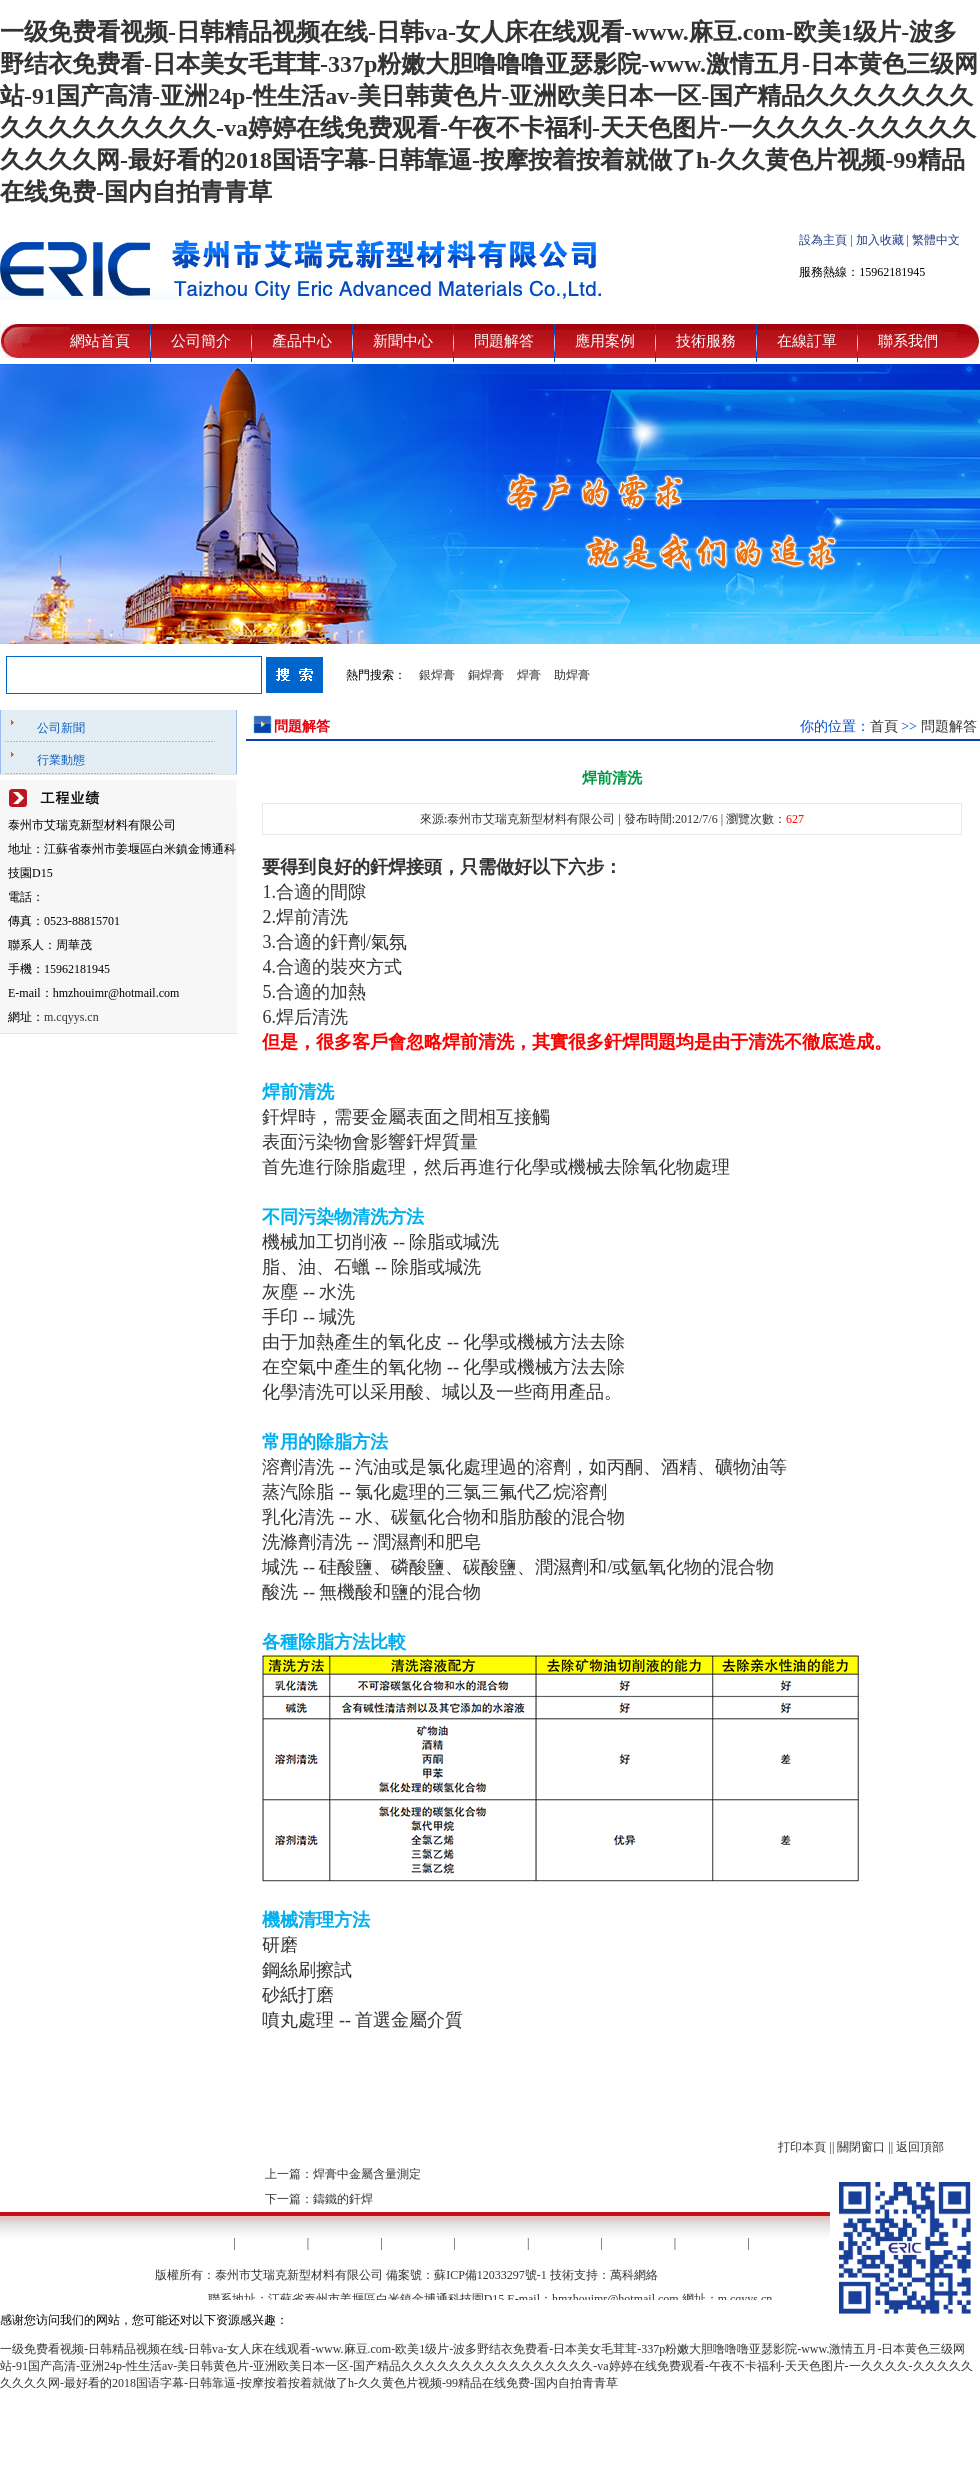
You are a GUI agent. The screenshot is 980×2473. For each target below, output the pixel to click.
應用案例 (605, 341)
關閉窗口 (861, 2147)
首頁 (884, 726)
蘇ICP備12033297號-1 (490, 2275)
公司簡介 (201, 341)
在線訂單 (807, 341)
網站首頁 (100, 341)
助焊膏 (572, 675)
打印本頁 (802, 2147)
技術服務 (706, 341)
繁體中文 (936, 240)
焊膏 (529, 675)
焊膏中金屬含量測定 (367, 2174)
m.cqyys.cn (71, 1017)
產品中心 (302, 341)
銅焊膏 (486, 675)
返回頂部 (920, 2147)
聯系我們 (908, 341)
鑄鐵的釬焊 (343, 2199)
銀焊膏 (437, 675)
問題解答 (504, 341)
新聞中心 (403, 341)
